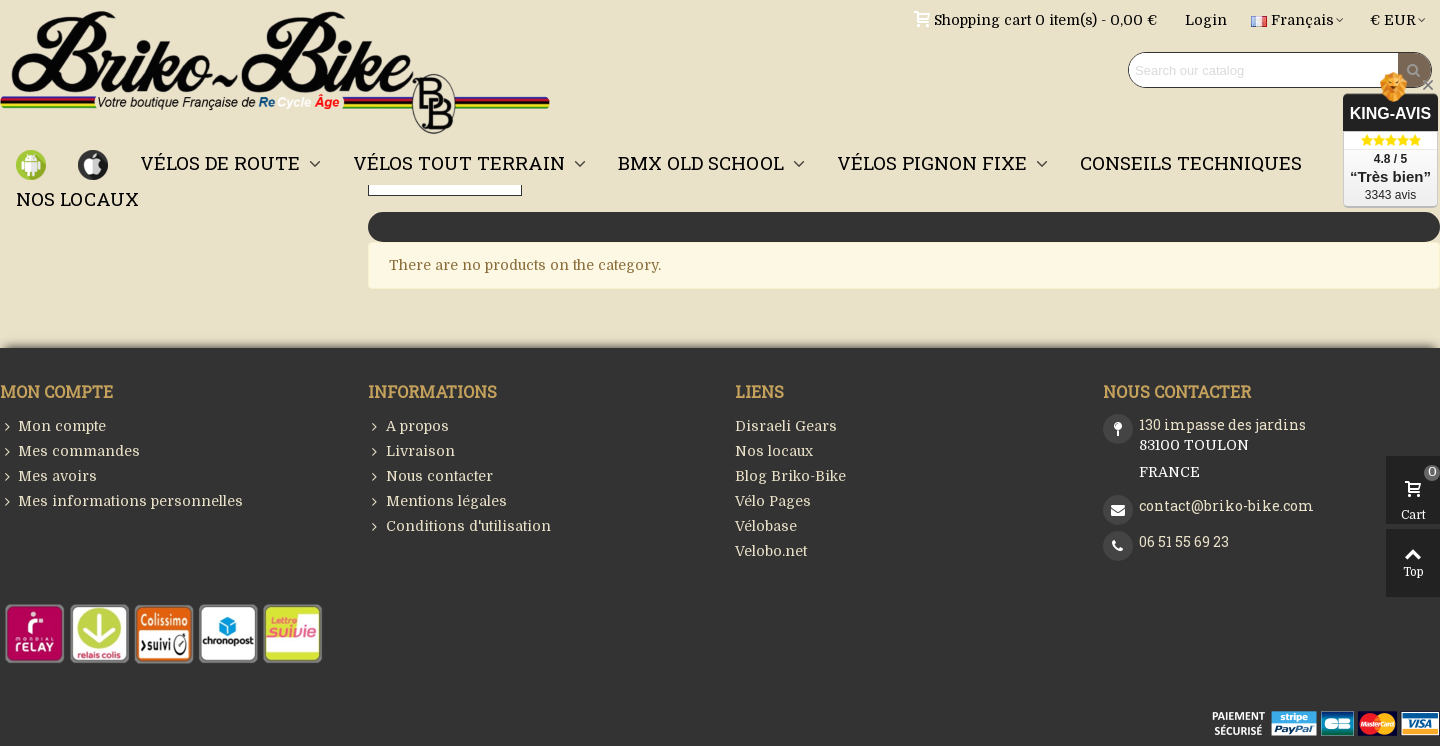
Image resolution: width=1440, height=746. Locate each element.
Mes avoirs (48, 476)
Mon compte (53, 426)
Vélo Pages (773, 501)
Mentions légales (437, 501)
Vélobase (766, 526)
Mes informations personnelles (121, 501)
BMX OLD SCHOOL (703, 162)
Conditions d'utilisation (459, 526)
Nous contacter (430, 476)
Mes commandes (70, 451)
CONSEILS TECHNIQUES (1191, 162)
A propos (408, 426)
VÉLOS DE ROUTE (222, 162)
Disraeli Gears (786, 426)
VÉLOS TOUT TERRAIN (461, 162)
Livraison (411, 451)
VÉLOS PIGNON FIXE (934, 162)
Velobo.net (771, 551)
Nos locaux (774, 451)
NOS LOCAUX (77, 198)
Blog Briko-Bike (790, 476)
